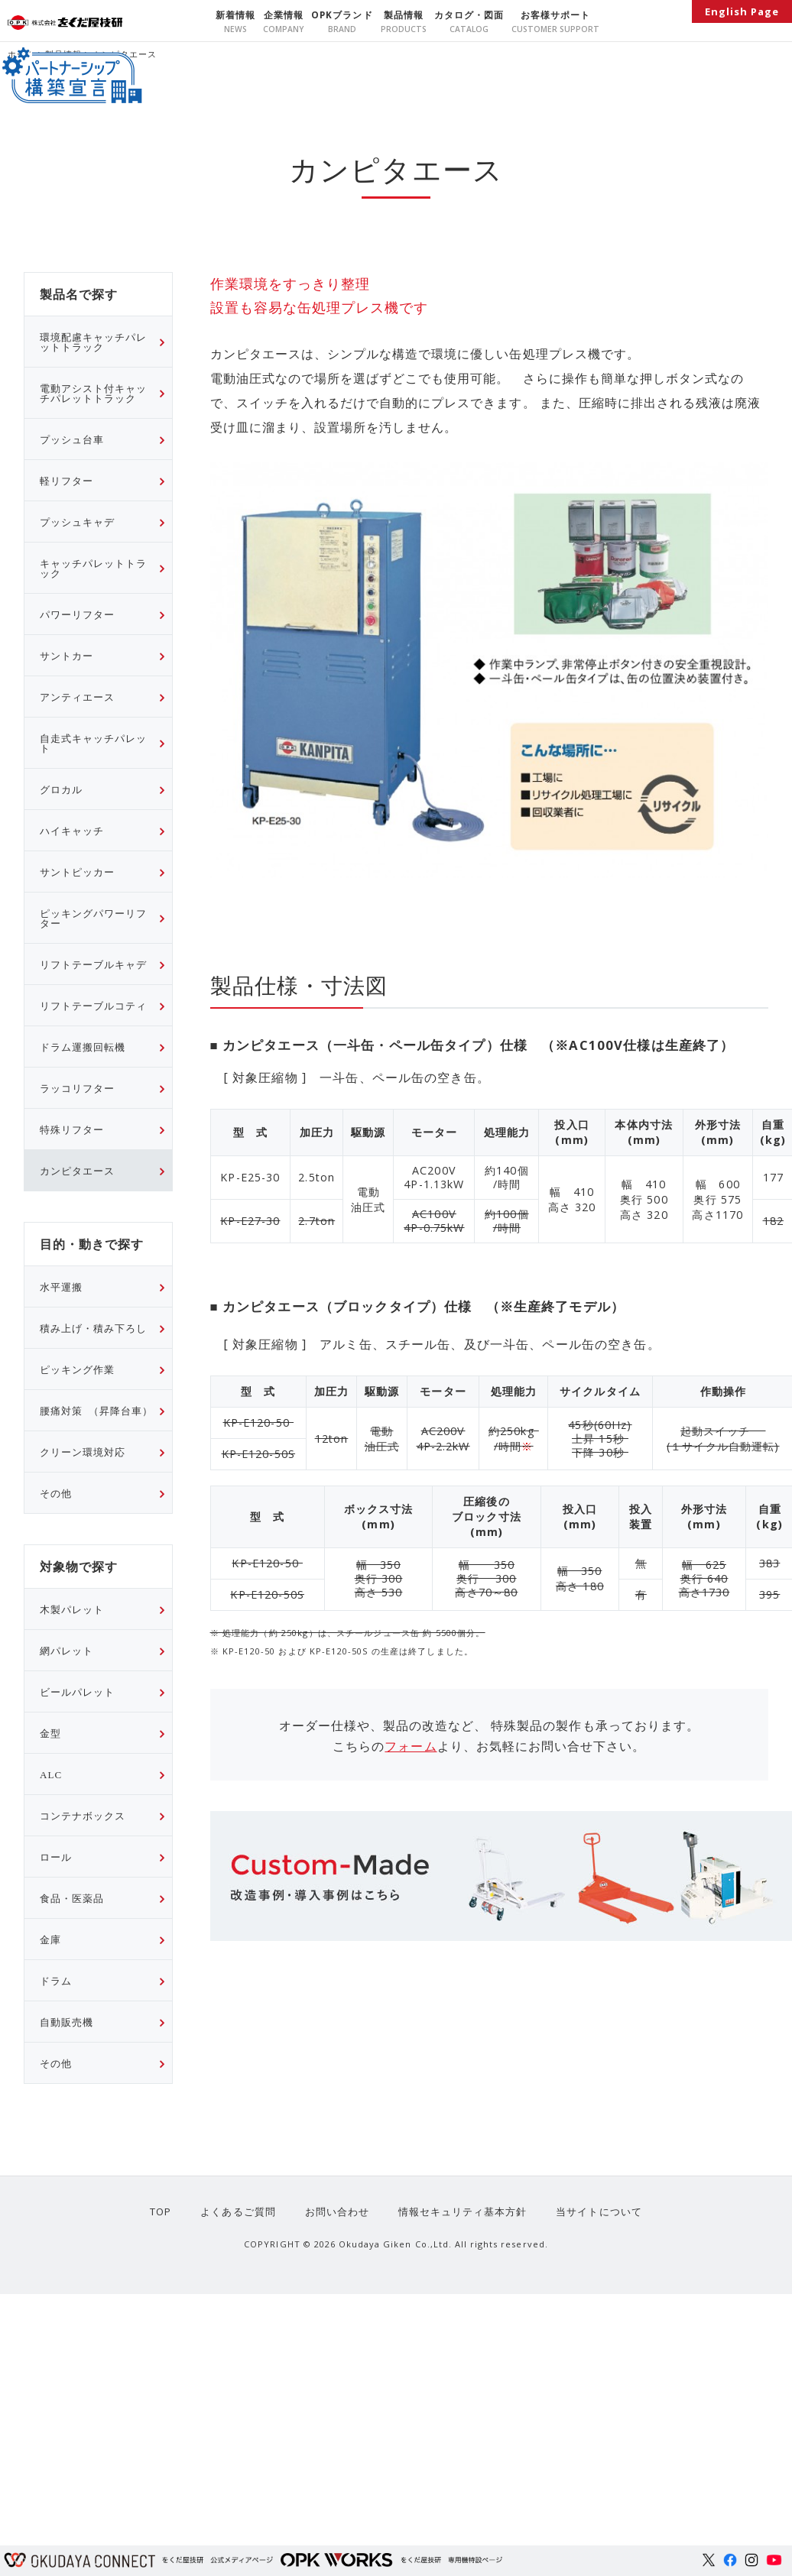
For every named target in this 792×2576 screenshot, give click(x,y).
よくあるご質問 (240, 2211)
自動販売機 (66, 2022)
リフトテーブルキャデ (93, 964)
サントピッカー (77, 871)
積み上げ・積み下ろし (93, 1328)
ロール (56, 1857)
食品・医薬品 (72, 1898)
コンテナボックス (82, 1815)
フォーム (411, 1746)
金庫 (50, 1939)
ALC (51, 1774)
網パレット (66, 1650)
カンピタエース (77, 1170)
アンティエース (77, 697)
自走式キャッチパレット (93, 743)
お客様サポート (555, 14)
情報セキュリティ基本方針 (459, 2211)
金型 (50, 1733)
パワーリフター (77, 614)
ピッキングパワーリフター (93, 918)
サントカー (66, 655)
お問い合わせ (337, 2211)
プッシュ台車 (72, 439)
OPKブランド (341, 14)
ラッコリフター (77, 1088)
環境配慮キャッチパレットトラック (93, 342)
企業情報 (283, 14)
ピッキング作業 (77, 1369)
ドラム (56, 1980)
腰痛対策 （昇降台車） (96, 1410)
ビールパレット (77, 1691)
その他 (56, 1493)
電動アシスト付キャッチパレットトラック (93, 393)
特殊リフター (72, 1129)
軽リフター (66, 480)
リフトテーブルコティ (93, 1005)
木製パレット (72, 1609)
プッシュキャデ (77, 522)
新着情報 (235, 14)
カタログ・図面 (469, 14)
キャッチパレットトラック (93, 568)
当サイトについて (593, 2211)
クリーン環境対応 (82, 1451)
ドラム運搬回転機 (82, 1046)
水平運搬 (61, 1286)
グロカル (61, 789)
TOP (166, 2211)
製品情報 (404, 14)
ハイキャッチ (72, 830)
